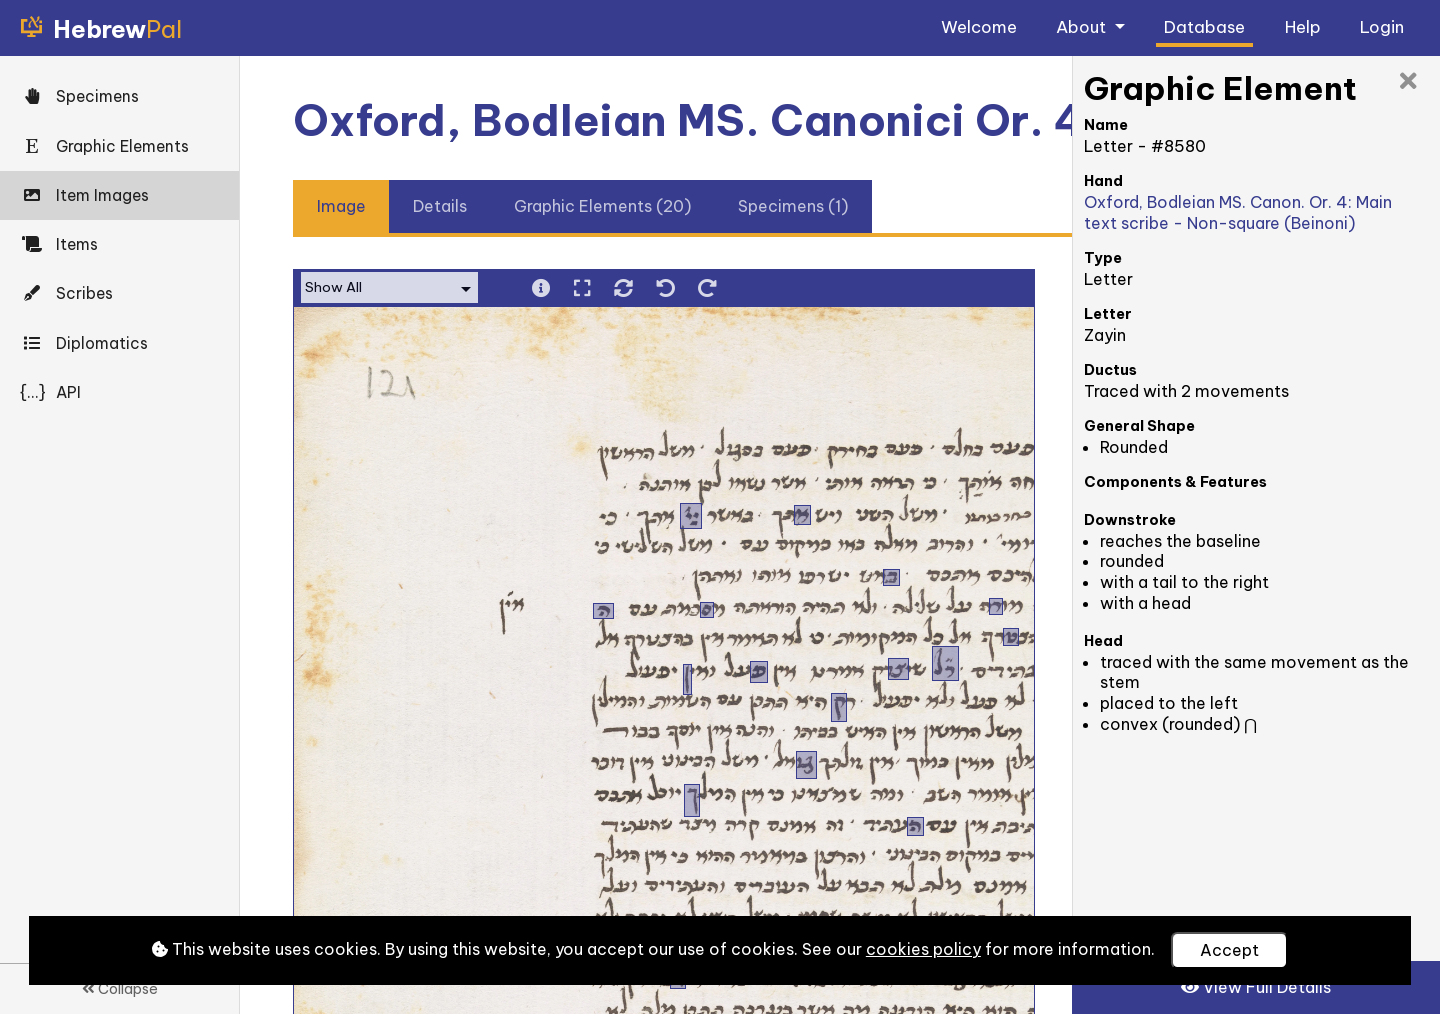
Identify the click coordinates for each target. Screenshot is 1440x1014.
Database (1204, 26)
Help (1303, 26)
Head (1103, 641)
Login (1382, 26)
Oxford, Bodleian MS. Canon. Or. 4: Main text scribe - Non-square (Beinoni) (1238, 212)
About (1083, 26)
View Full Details (1256, 987)
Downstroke (1130, 520)
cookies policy (923, 949)
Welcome (979, 26)
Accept (1229, 950)
